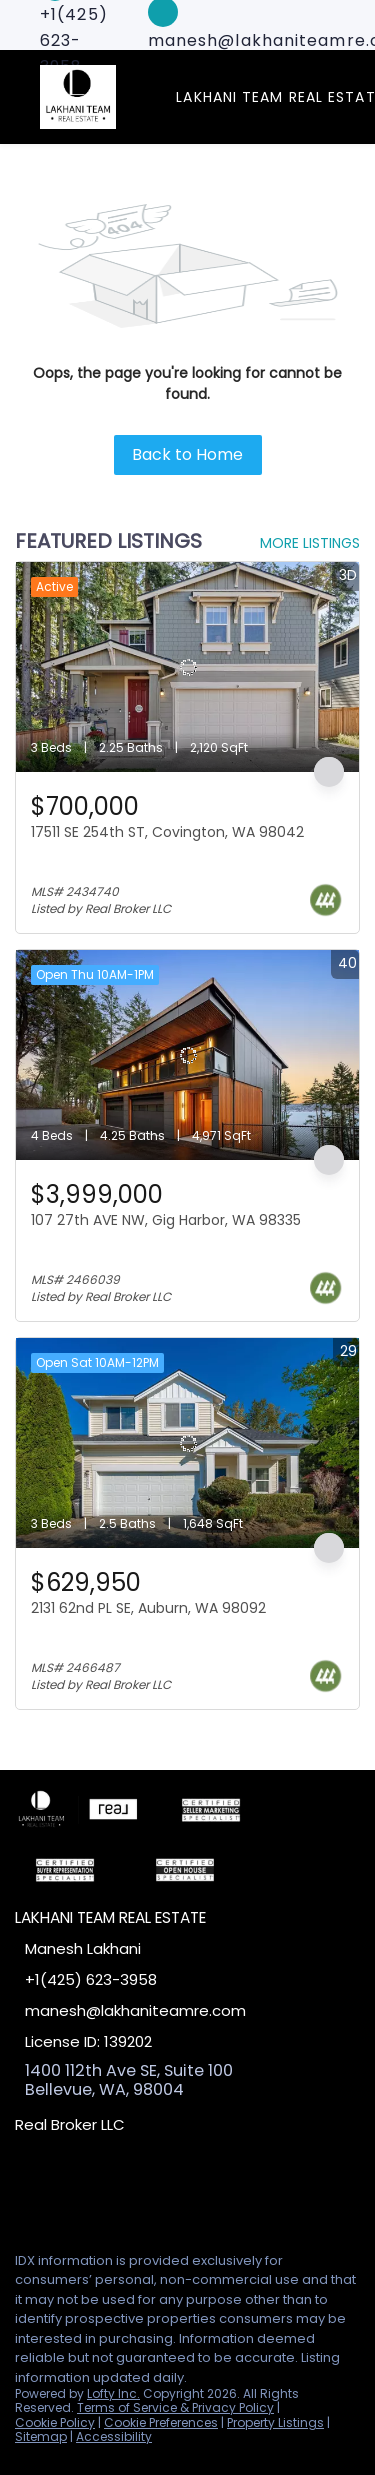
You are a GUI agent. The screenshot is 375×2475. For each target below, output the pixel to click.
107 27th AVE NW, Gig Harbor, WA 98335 (166, 1220)
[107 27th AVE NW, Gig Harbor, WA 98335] (187, 1055)
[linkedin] (64, 2191)
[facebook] (24, 2191)
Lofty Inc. (113, 2393)
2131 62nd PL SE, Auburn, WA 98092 (148, 1608)
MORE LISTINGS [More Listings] (310, 543)
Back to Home (187, 454)
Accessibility (114, 2436)
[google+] (144, 2191)
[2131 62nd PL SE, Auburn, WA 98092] (187, 1443)
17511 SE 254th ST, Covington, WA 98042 (167, 832)
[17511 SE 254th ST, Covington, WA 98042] (187, 667)
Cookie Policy (55, 2422)
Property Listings (275, 2422)
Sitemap (41, 2436)
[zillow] (104, 2191)
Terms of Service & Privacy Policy (175, 2407)
